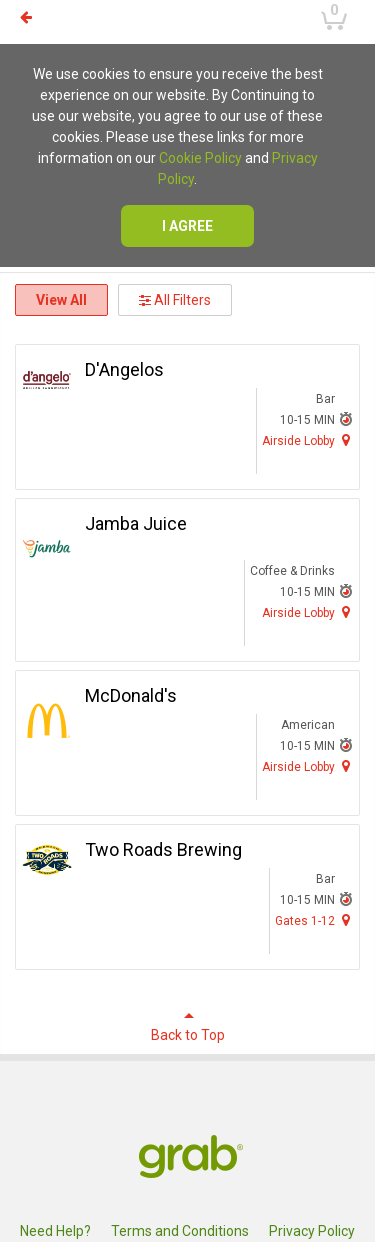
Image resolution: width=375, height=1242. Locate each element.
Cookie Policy (200, 158)
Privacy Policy (312, 1231)
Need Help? (55, 1231)
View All (61, 300)
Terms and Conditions (180, 1231)
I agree (187, 226)
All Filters (175, 300)
